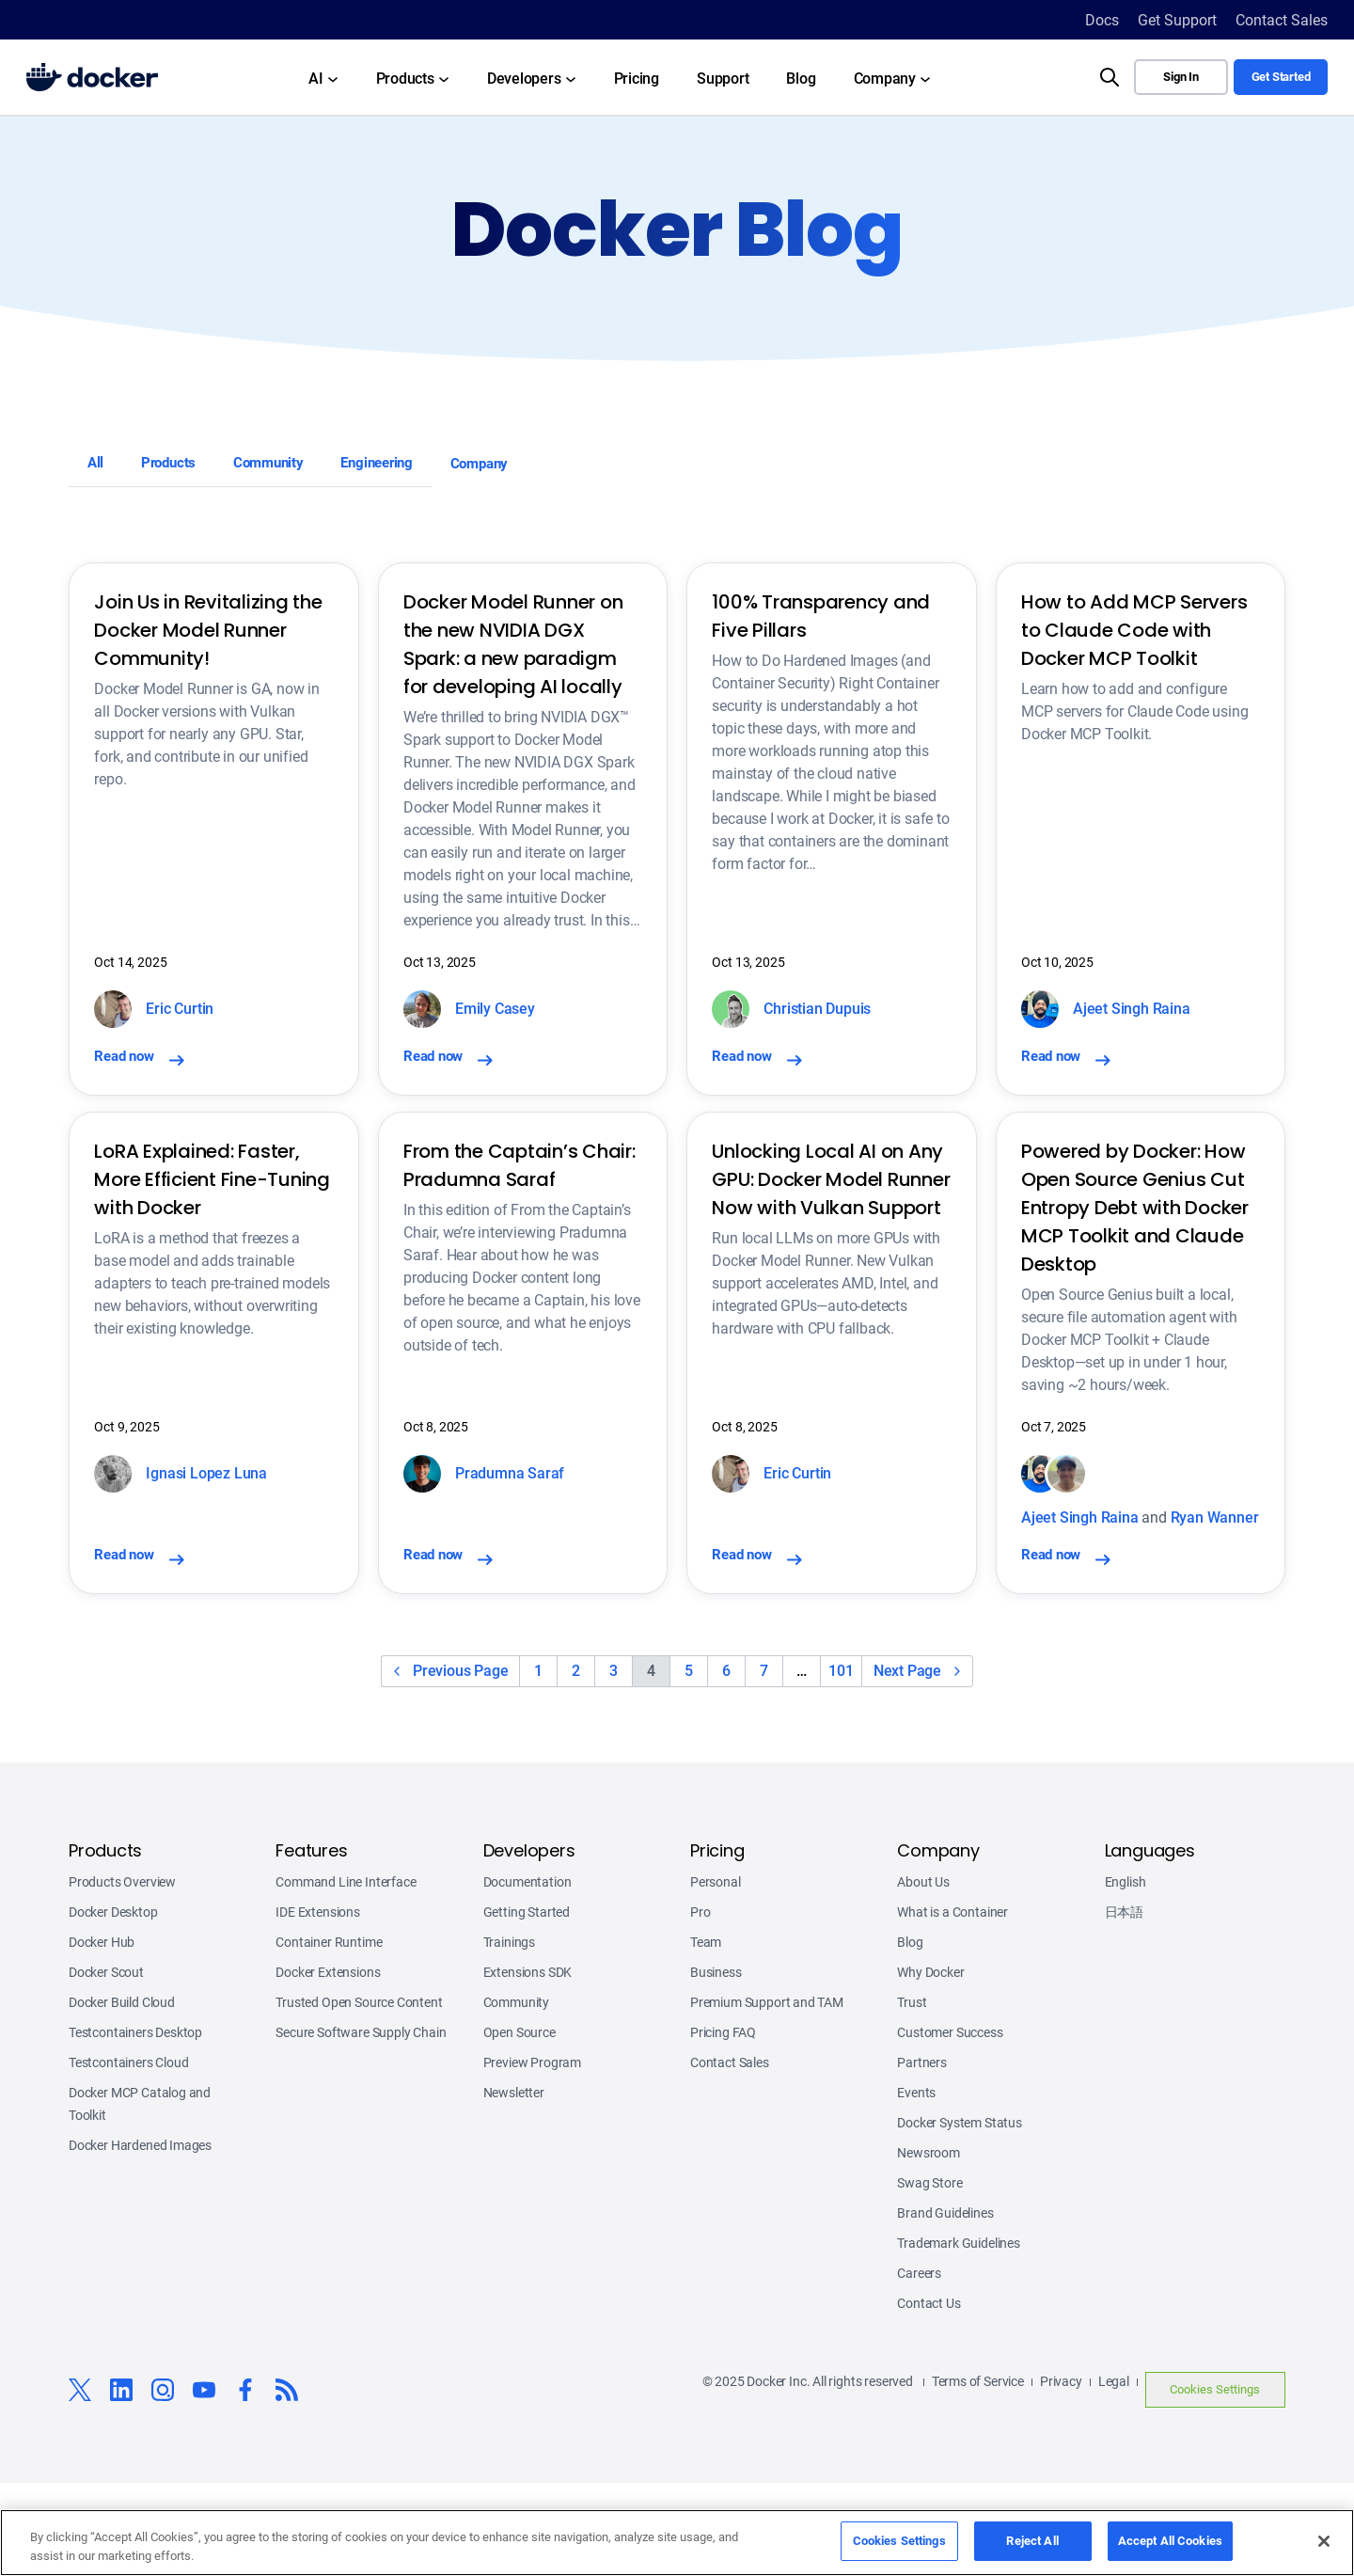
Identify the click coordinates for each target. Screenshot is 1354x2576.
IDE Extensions (318, 2005)
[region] (677, 2542)
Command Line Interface (346, 1975)
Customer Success (949, 2125)
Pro (700, 2005)
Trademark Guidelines (958, 2336)
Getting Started (526, 2005)
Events (916, 2185)
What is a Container (952, 2005)
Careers (919, 2366)
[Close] (1324, 2541)
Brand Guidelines (945, 2306)
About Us (923, 1975)
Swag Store (929, 2276)
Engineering (449, 469)
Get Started (1280, 77)
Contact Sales (729, 2155)
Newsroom (928, 2245)
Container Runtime (329, 2035)
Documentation (527, 1975)
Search (1081, 59)
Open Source (519, 2125)
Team (705, 2035)
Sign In (1181, 77)
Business (716, 2065)
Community (315, 469)
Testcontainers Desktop (135, 2125)
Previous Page (460, 1764)
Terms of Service (978, 2474)
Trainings (509, 2035)
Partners (922, 2155)
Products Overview (122, 1975)
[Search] (1109, 77)
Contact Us (928, 2396)
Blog (909, 2035)
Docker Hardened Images (140, 2238)
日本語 (1124, 2005)
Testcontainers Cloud (129, 2155)
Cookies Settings (1215, 2482)
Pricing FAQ (723, 2125)
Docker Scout (106, 2065)
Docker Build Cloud (122, 2095)
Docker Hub (101, 2035)
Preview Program (532, 2155)
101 (840, 1764)
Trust (911, 2095)
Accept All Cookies (1170, 2541)
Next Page (907, 1764)
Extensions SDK (528, 2065)
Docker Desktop (113, 2005)
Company (574, 469)
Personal (715, 1975)
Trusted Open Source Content (359, 2095)
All (102, 469)
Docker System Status (959, 2215)
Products (191, 469)
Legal (1113, 2474)
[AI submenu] (323, 77)
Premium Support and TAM (766, 2095)
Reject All (1032, 2541)
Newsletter (513, 2185)
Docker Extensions (328, 2065)
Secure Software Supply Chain (361, 2125)
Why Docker (930, 2065)
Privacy (1061, 2474)
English (1125, 1975)
